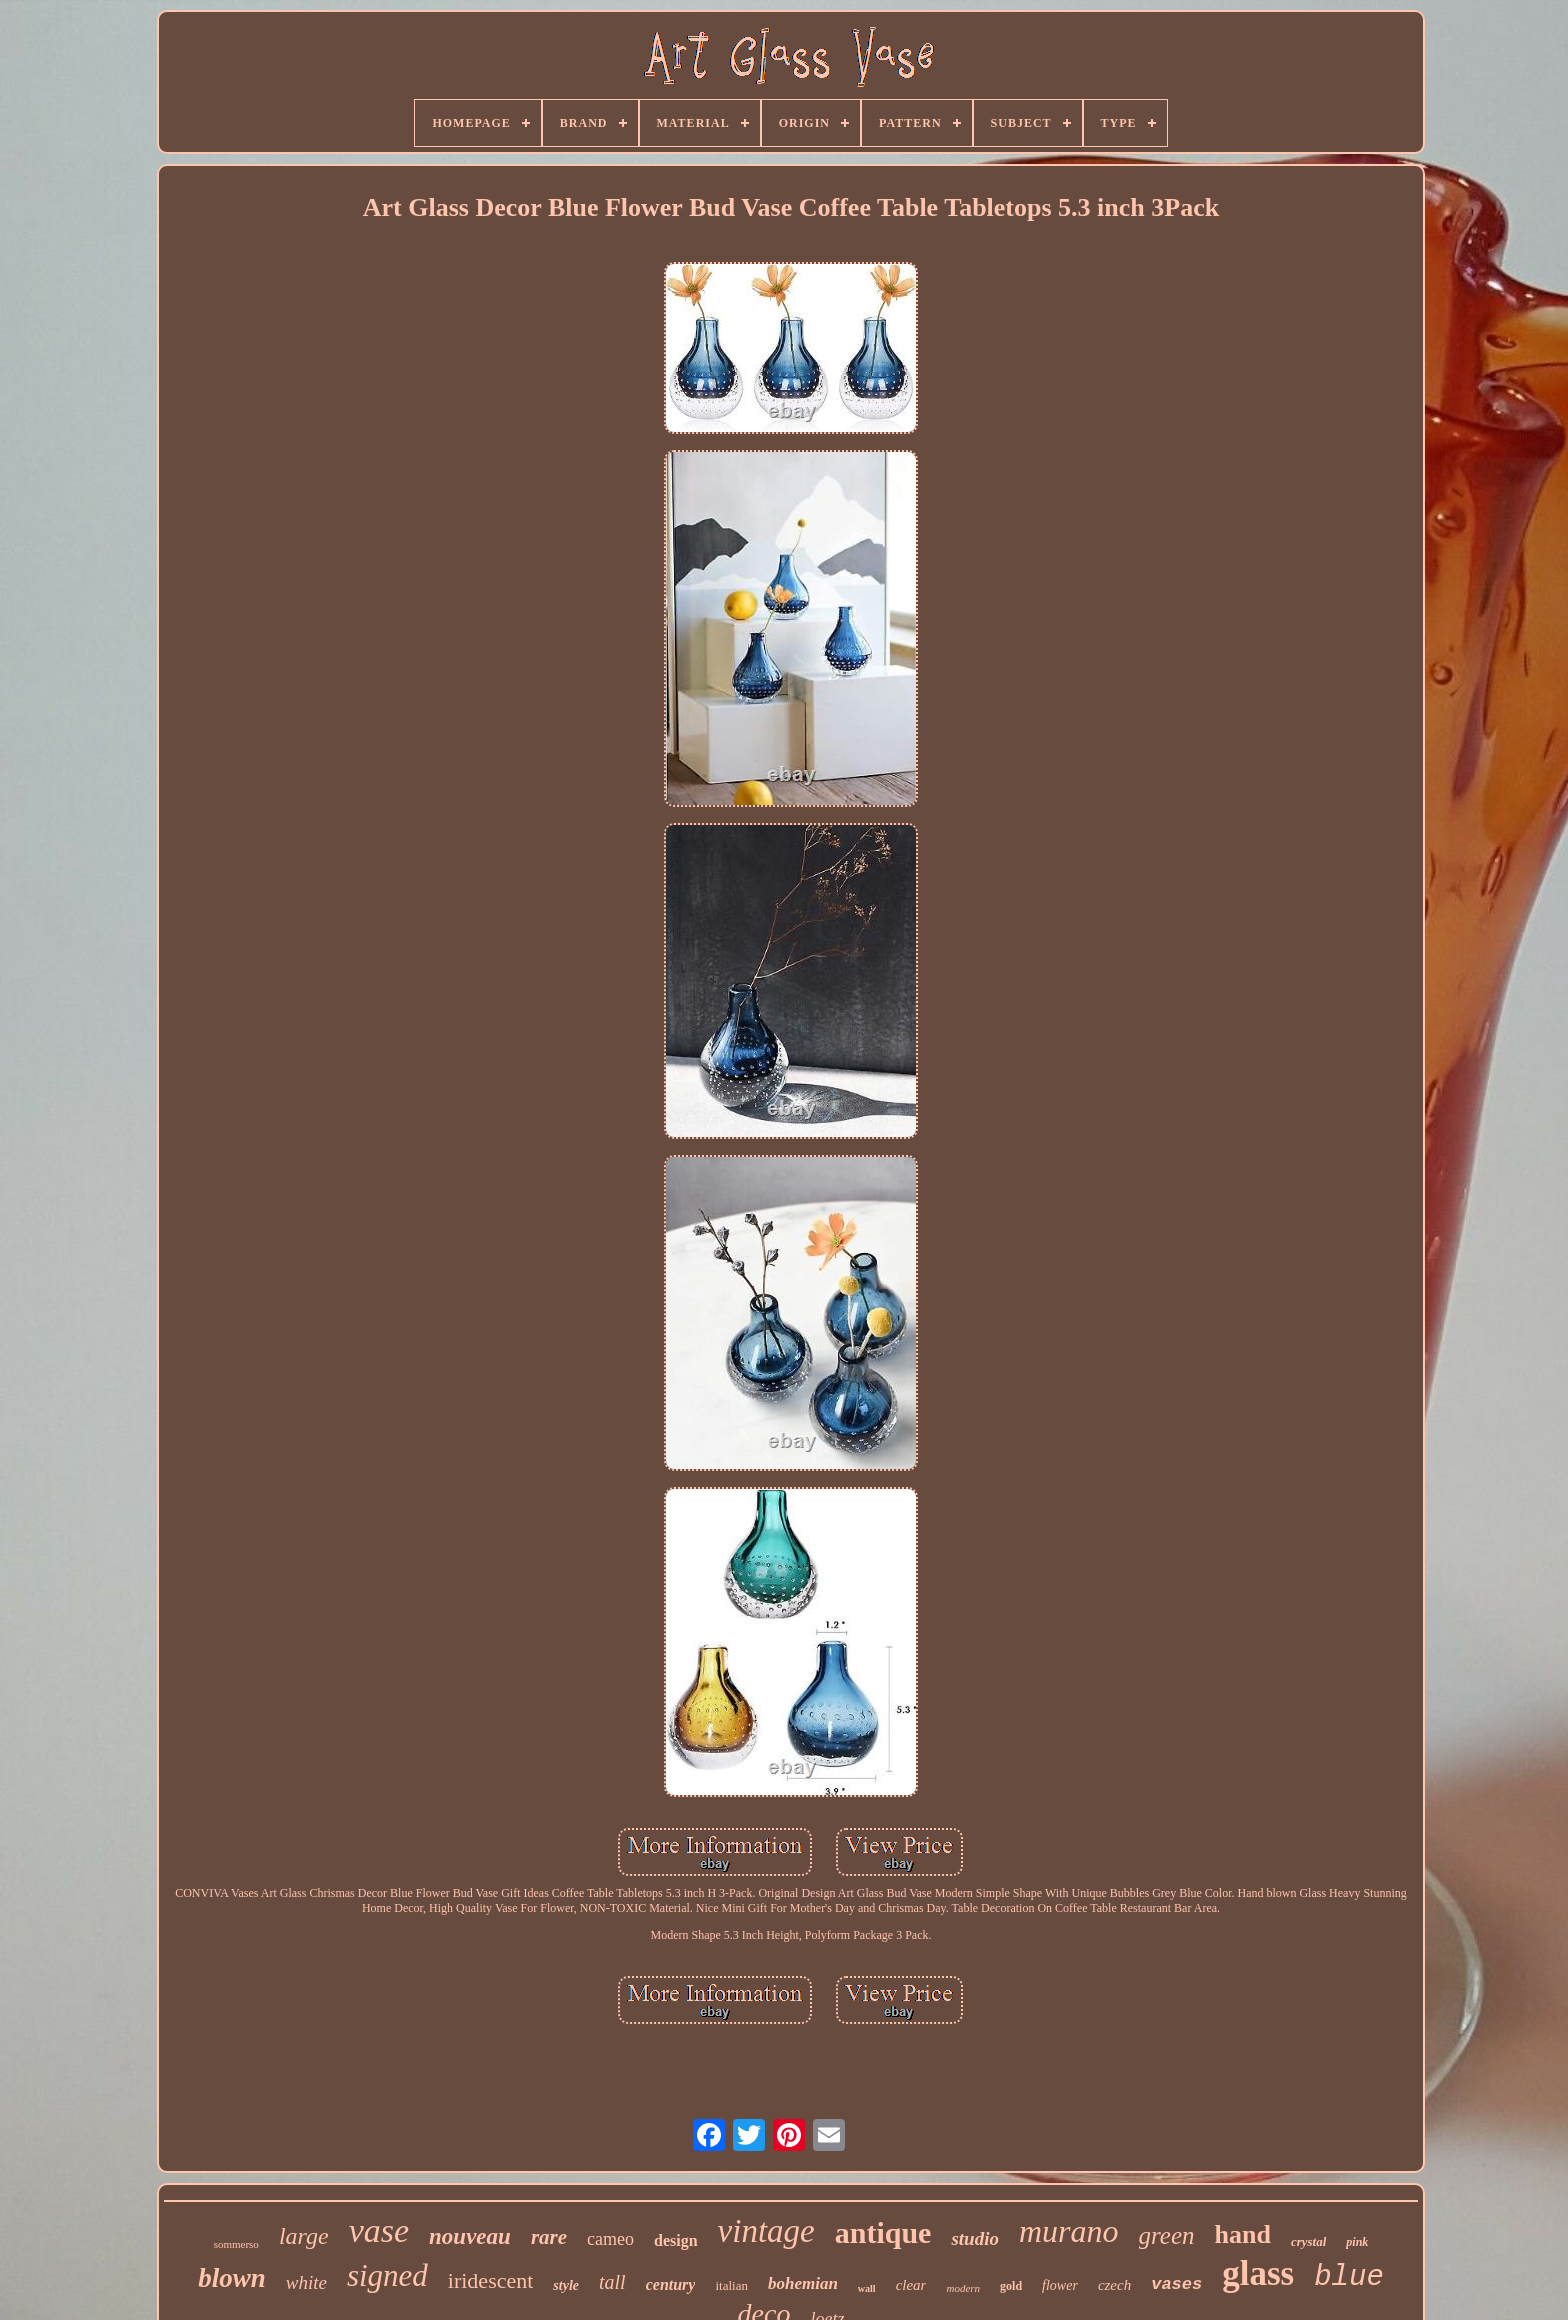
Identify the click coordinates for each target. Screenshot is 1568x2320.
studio (975, 2238)
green (1167, 2235)
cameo (610, 2239)
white (306, 2282)
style (566, 2285)
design (676, 2240)
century (671, 2284)
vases (1176, 2284)
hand (1243, 2234)
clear (911, 2285)
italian (731, 2285)
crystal (1308, 2241)
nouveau (470, 2236)
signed (387, 2275)
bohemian (803, 2283)
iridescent (491, 2280)
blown (232, 2278)
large (304, 2236)
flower (1060, 2285)
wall (867, 2288)
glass (1258, 2273)
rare (549, 2237)
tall (612, 2282)
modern (963, 2288)
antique (883, 2232)
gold (1011, 2286)
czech (1114, 2285)
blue (1349, 2277)
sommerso (236, 2244)
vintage (766, 2231)
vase (379, 2230)
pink (1357, 2242)
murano (1069, 2231)
